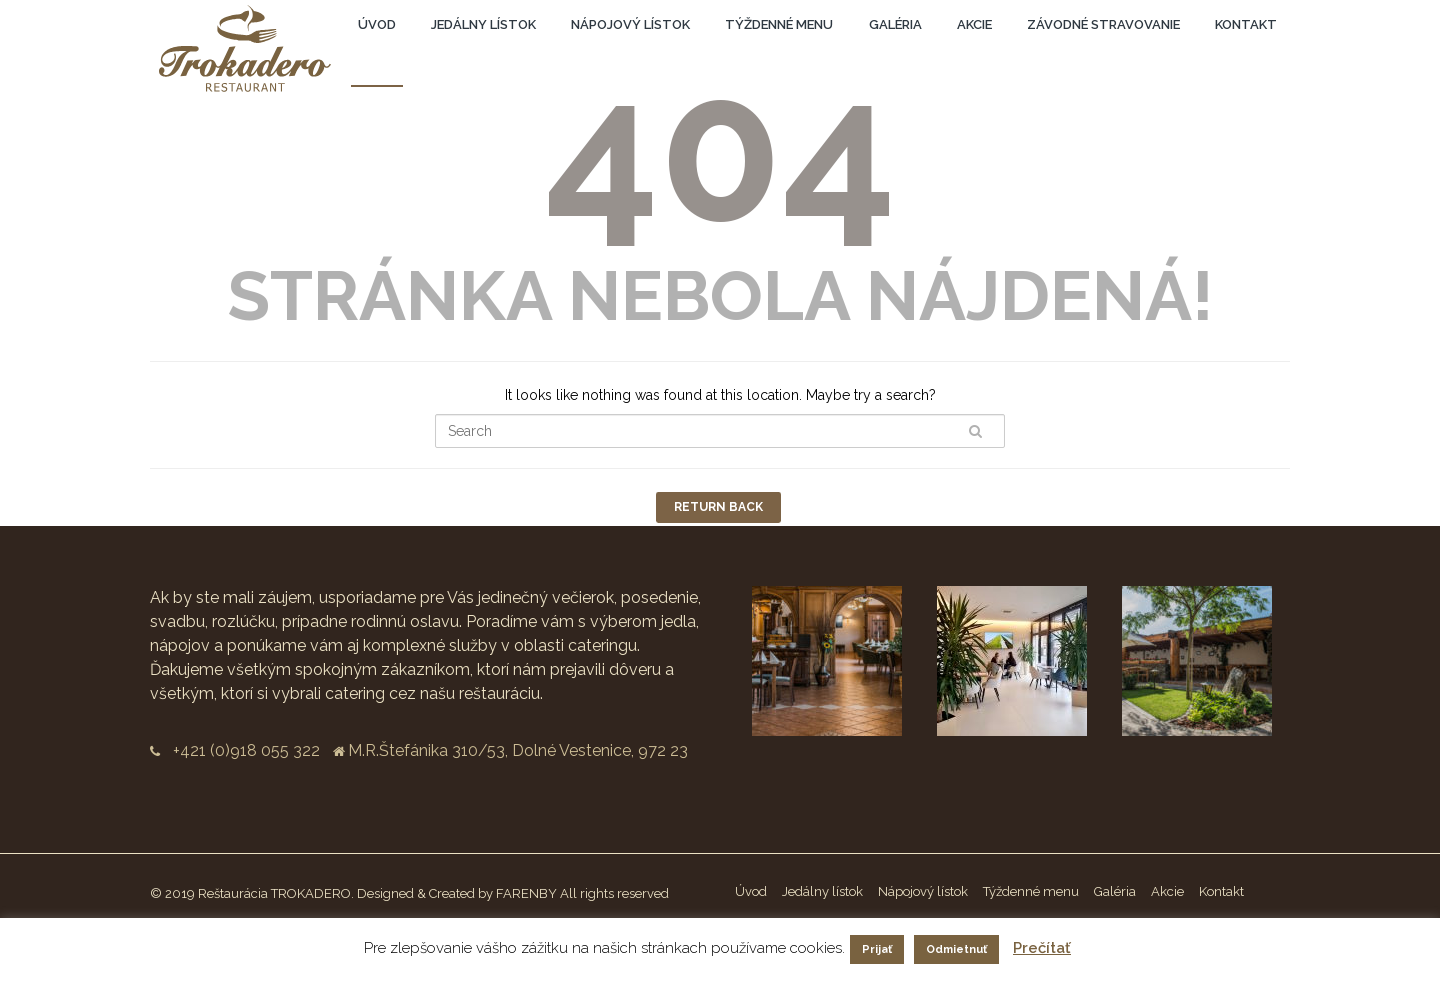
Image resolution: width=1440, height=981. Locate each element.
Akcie (974, 24)
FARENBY (526, 893)
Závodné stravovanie (1103, 24)
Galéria (895, 24)
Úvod (377, 24)
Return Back (718, 507)
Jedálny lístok (483, 24)
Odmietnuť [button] (956, 949)
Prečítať (1042, 948)
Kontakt (1246, 24)
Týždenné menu (779, 24)
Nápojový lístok (630, 24)
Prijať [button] (877, 949)
